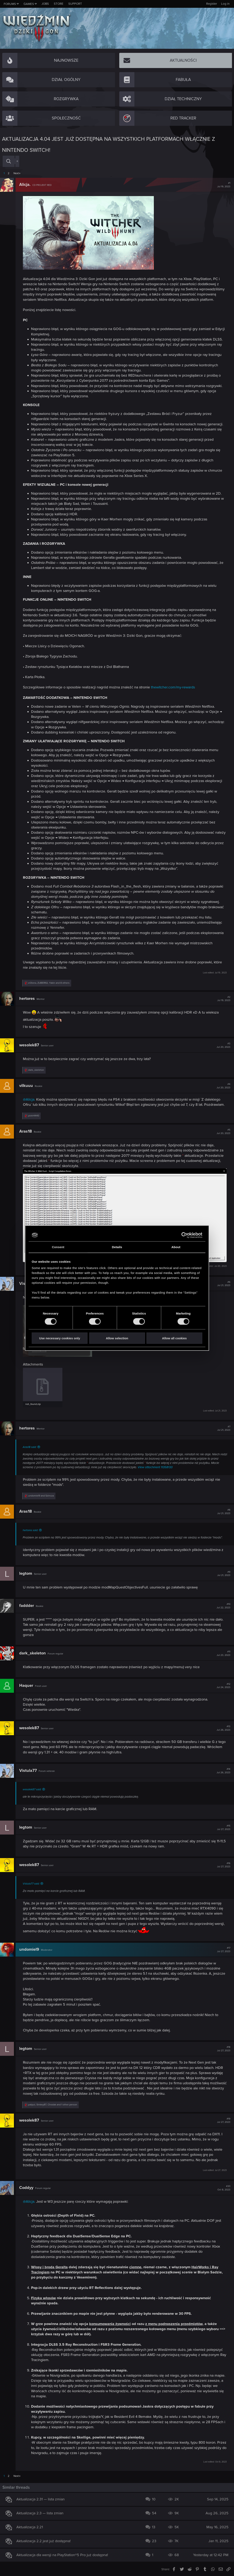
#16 (221, 1883)
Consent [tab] (58, 1247)
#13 (221, 1746)
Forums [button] (10, 4)
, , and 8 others (51, 998)
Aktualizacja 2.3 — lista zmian (41, 2531)
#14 (221, 1788)
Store (58, 4)
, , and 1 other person (54, 2122)
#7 (221, 1446)
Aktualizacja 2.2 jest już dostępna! (45, 2559)
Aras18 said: (31, 1465)
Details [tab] (117, 1247)
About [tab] (175, 1247)
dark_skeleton (34, 1671)
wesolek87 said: (34, 1807)
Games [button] (29, 4)
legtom (27, 1591)
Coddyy (28, 2205)
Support (75, 4)
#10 (221, 1623)
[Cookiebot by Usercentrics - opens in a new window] (184, 1235)
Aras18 (27, 1152)
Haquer (28, 1703)
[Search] (9, 161)
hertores (29, 1014)
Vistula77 (30, 1788)
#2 (221, 1014)
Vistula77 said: (33, 1901)
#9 (221, 1591)
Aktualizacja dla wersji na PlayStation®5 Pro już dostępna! (64, 2573)
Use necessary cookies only (59, 1338)
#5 (221, 1152)
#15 (221, 1845)
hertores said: (32, 1548)
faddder (28, 1623)
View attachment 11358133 (165, 1485)
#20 (221, 2205)
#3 (221, 1061)
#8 (221, 1529)
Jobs (45, 4)
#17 (221, 1967)
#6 (221, 1302)
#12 (221, 1703)
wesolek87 (31, 1060)
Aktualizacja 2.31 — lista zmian (42, 2517)
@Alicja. (31, 1115)
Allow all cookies (174, 1338)
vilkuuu (28, 1101)
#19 (221, 2138)
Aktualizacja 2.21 (31, 2545)
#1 (221, 185)
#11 (221, 1671)
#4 (221, 1101)
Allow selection (117, 1338)
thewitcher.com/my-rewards (175, 702)
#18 (221, 2067)
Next (16, 173)
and (43, 1513)
